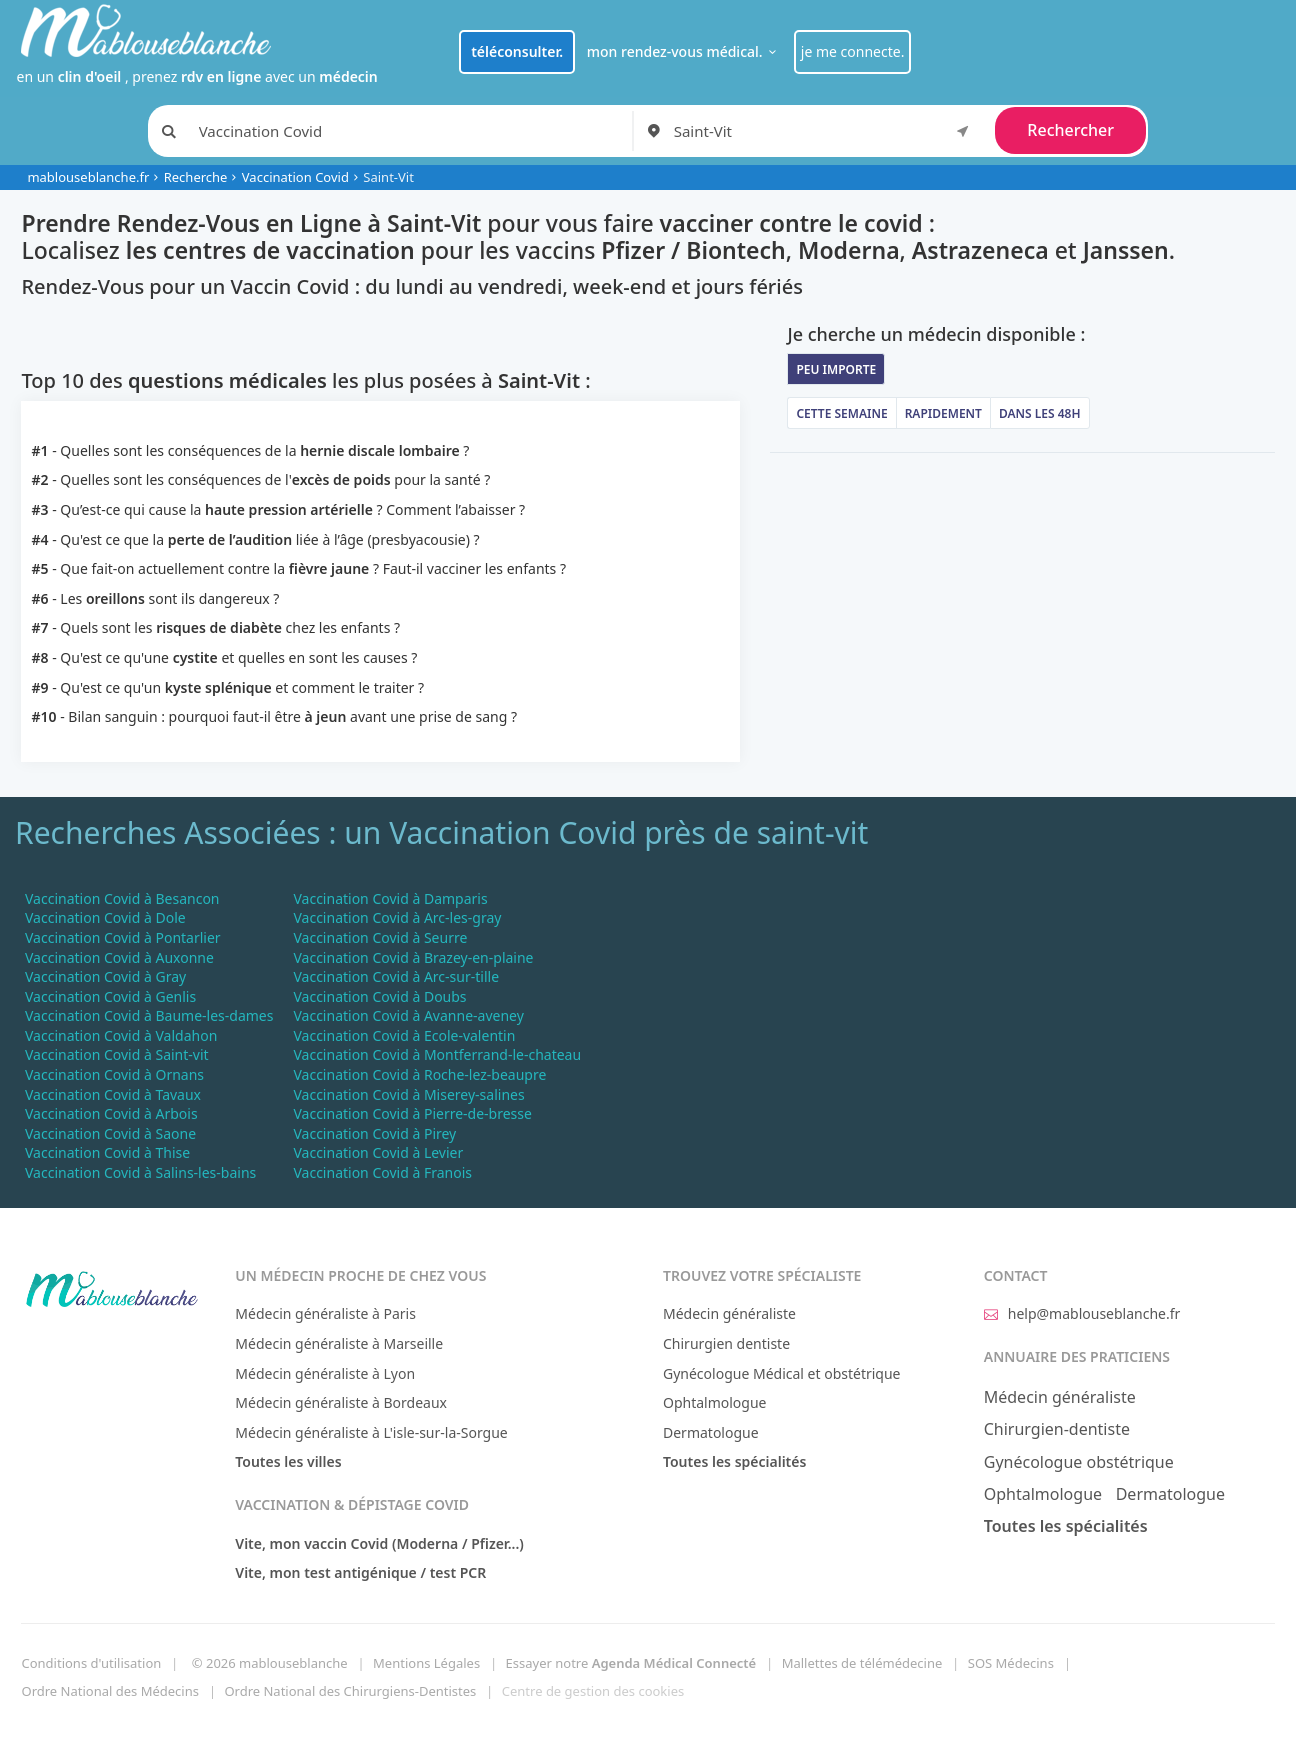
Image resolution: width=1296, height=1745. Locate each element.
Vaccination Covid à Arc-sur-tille (396, 976)
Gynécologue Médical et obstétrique (782, 1373)
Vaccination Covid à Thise (107, 1152)
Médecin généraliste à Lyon (325, 1373)
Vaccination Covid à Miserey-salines (408, 1094)
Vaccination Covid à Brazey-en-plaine (413, 957)
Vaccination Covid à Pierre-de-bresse (412, 1113)
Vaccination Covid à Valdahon (121, 1035)
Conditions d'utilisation (91, 1663)
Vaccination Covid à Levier (378, 1152)
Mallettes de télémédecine (862, 1663)
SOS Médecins (1011, 1663)
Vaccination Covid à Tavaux (113, 1094)
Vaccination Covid (295, 177)
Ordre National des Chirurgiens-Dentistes (350, 1691)
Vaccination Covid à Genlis (110, 996)
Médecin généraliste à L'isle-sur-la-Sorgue (371, 1432)
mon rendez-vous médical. (684, 51)
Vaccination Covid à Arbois (111, 1113)
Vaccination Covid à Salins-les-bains (140, 1172)
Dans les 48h (1040, 413)
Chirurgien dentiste (726, 1343)
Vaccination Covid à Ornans (114, 1074)
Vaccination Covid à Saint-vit (117, 1054)
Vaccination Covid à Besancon (122, 898)
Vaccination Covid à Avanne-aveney (408, 1015)
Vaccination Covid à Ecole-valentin (404, 1035)
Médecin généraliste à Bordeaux (341, 1402)
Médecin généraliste (729, 1313)
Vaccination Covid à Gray (105, 976)
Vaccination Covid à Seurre (380, 937)
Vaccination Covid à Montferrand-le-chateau (437, 1054)
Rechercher (1070, 130)
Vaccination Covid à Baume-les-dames (149, 1015)
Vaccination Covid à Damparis (390, 898)
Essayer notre (631, 1663)
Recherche (196, 177)
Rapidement (943, 413)
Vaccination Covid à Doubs (379, 996)
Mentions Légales (426, 1663)
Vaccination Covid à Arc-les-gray (397, 917)
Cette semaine (841, 413)
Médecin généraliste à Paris (325, 1313)
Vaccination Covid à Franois (382, 1172)
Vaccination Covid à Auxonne (119, 957)
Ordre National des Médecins (109, 1691)
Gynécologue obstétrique (1079, 1462)
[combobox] (825, 131)
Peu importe (836, 369)
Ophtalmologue (715, 1402)
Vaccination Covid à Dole (105, 917)
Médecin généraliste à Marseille (339, 1343)
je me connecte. (853, 51)
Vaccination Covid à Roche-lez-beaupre (419, 1074)
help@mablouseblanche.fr (1082, 1313)
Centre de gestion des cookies (593, 1691)
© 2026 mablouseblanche (270, 1663)
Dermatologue (711, 1432)
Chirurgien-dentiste (1057, 1429)
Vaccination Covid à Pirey (374, 1133)
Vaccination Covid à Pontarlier (123, 937)
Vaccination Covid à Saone (110, 1133)
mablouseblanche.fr (88, 177)
